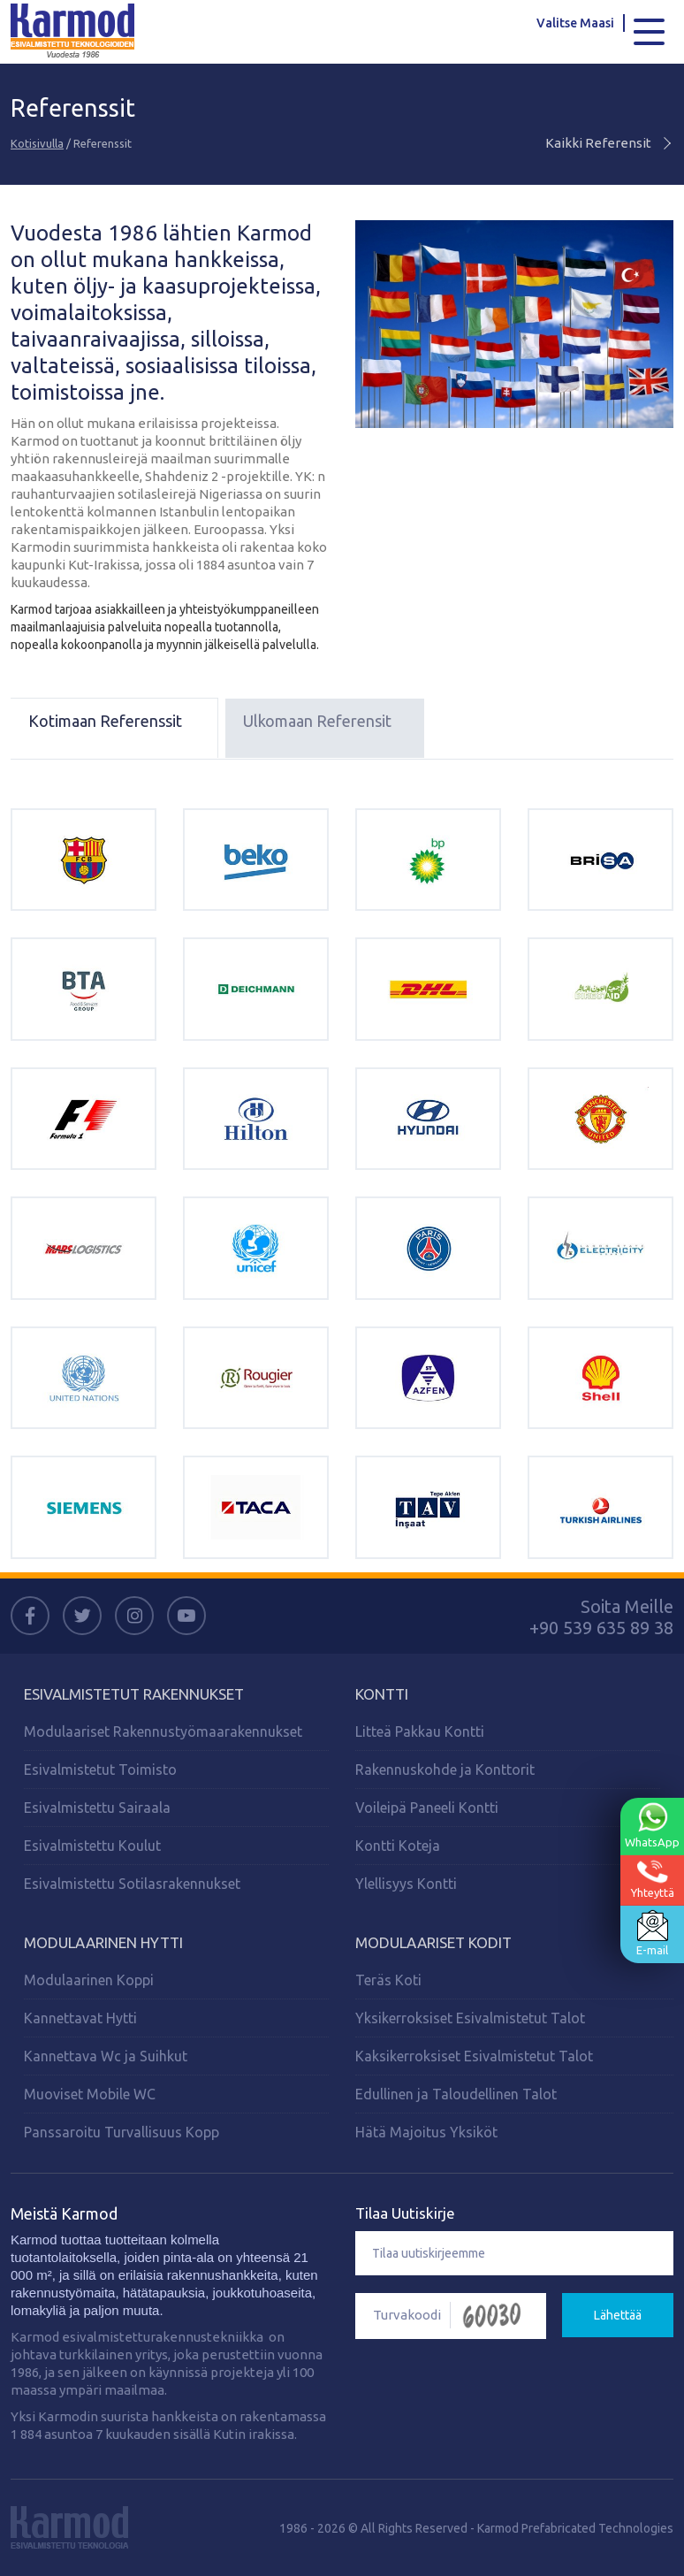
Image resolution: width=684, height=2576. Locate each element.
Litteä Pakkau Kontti (419, 1731)
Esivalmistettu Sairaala (97, 1807)
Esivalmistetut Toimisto (100, 1769)
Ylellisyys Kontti (406, 1884)
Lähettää (618, 2315)
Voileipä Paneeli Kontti (426, 1807)
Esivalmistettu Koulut (92, 1846)
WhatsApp (652, 1825)
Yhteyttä (652, 1879)
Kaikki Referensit (609, 142)
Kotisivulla (37, 143)
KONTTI (381, 1693)
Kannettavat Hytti (80, 2018)
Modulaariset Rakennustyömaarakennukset (163, 1731)
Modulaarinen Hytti (103, 1942)
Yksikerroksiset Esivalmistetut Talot (470, 2018)
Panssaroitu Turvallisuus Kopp (121, 2132)
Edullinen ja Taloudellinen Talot (456, 2094)
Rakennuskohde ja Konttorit (445, 1769)
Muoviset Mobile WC (90, 2094)
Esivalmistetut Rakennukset (134, 1693)
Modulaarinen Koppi (89, 1980)
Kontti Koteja (397, 1846)
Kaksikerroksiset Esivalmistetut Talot (474, 2056)
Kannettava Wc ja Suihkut (105, 2056)
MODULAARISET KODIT (433, 1942)
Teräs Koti (388, 1980)
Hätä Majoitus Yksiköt (426, 2132)
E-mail (652, 1933)
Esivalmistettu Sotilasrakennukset (132, 1884)
